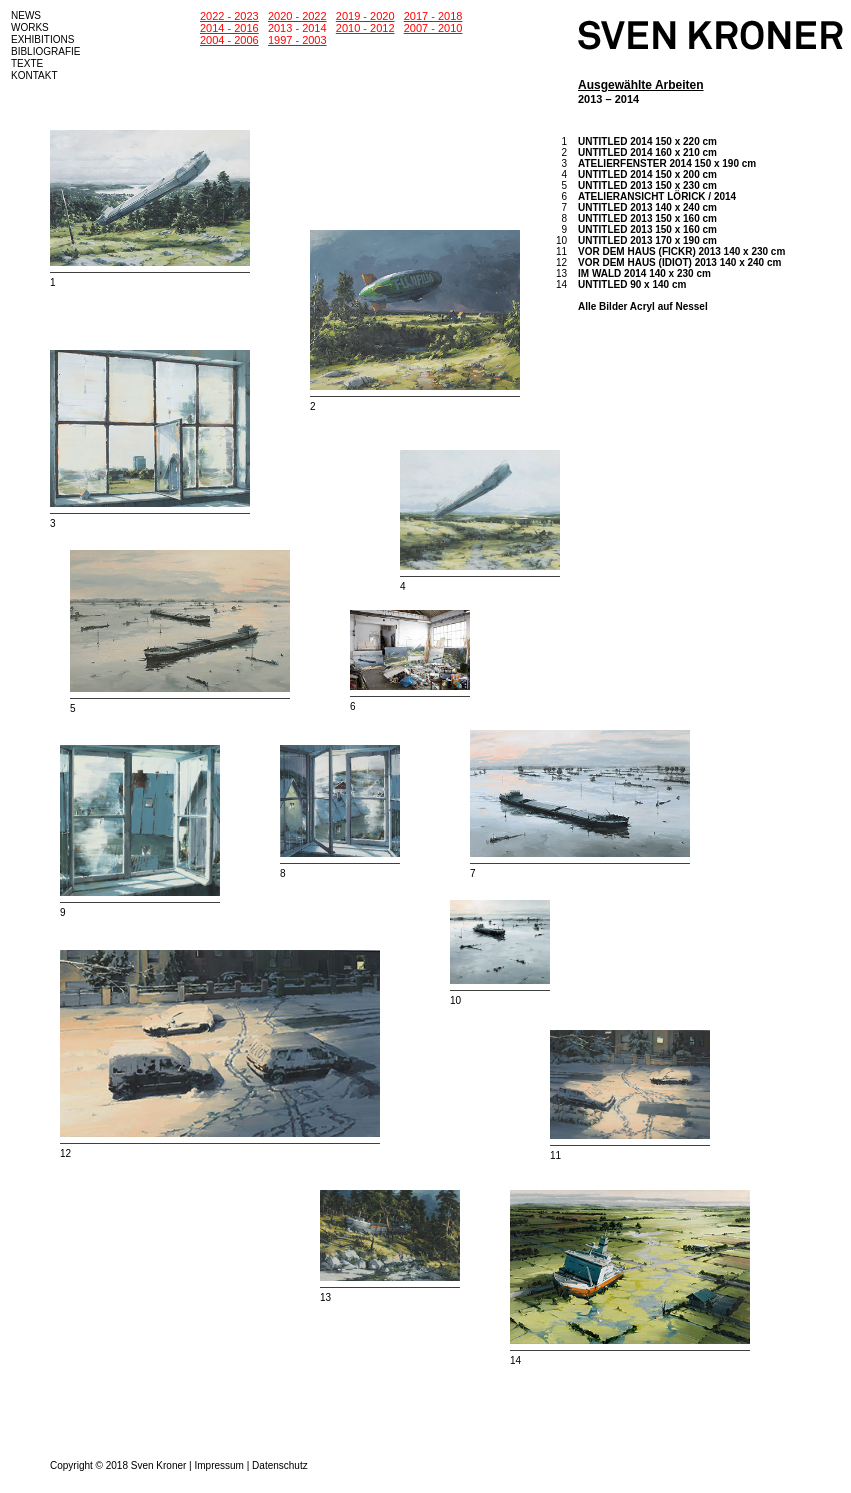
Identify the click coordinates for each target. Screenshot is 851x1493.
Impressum (219, 1465)
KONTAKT (34, 75)
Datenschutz (280, 1465)
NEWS (26, 15)
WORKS (30, 27)
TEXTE (27, 63)
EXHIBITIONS (42, 39)
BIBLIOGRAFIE (45, 51)
